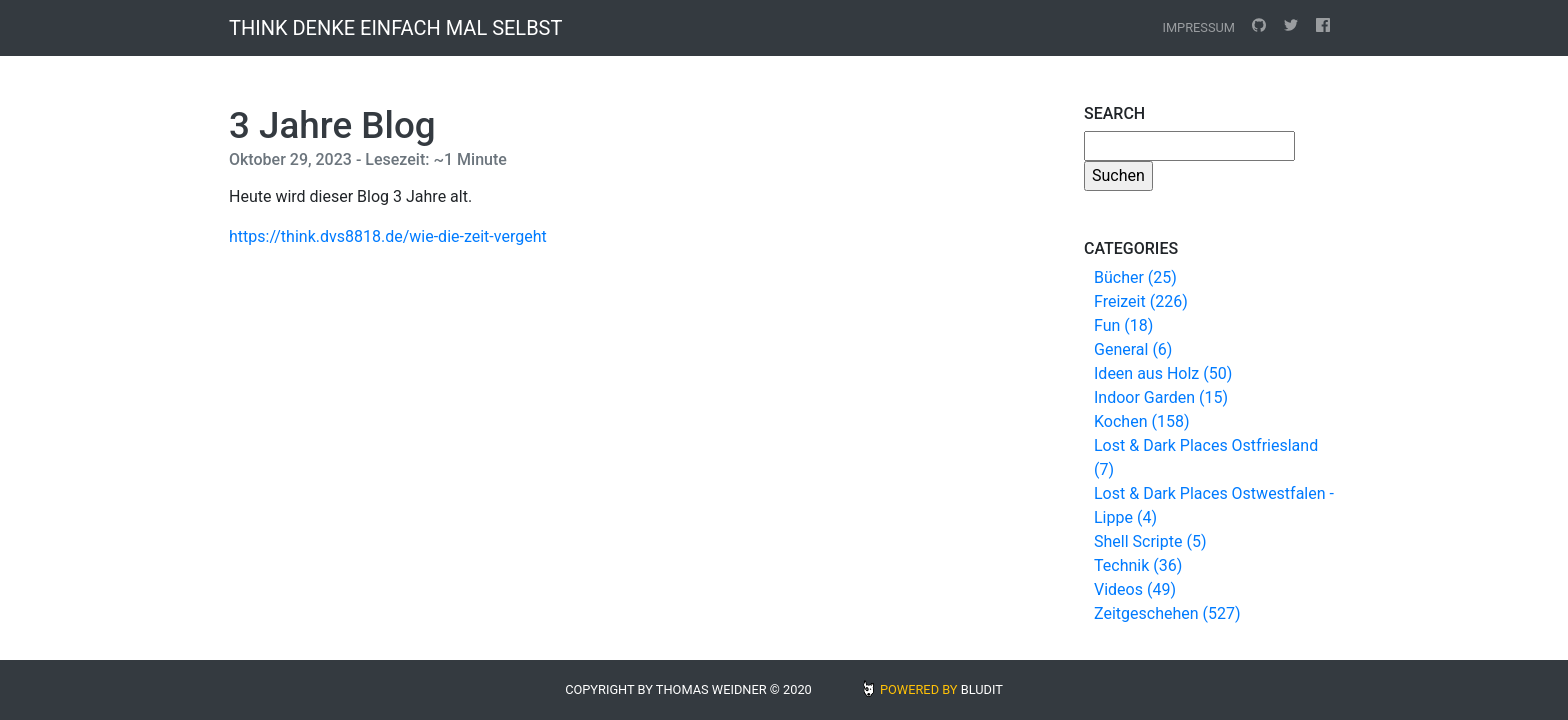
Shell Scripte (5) (1150, 541)
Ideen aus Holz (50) (1163, 373)
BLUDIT (982, 689)
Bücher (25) (1135, 277)
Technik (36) (1138, 565)
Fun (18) (1123, 325)
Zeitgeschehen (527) (1167, 613)
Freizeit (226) (1141, 301)
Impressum (1198, 27)
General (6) (1133, 349)
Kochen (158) (1141, 421)
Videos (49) (1135, 589)
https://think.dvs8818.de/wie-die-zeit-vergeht (388, 236)
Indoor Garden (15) (1161, 397)
